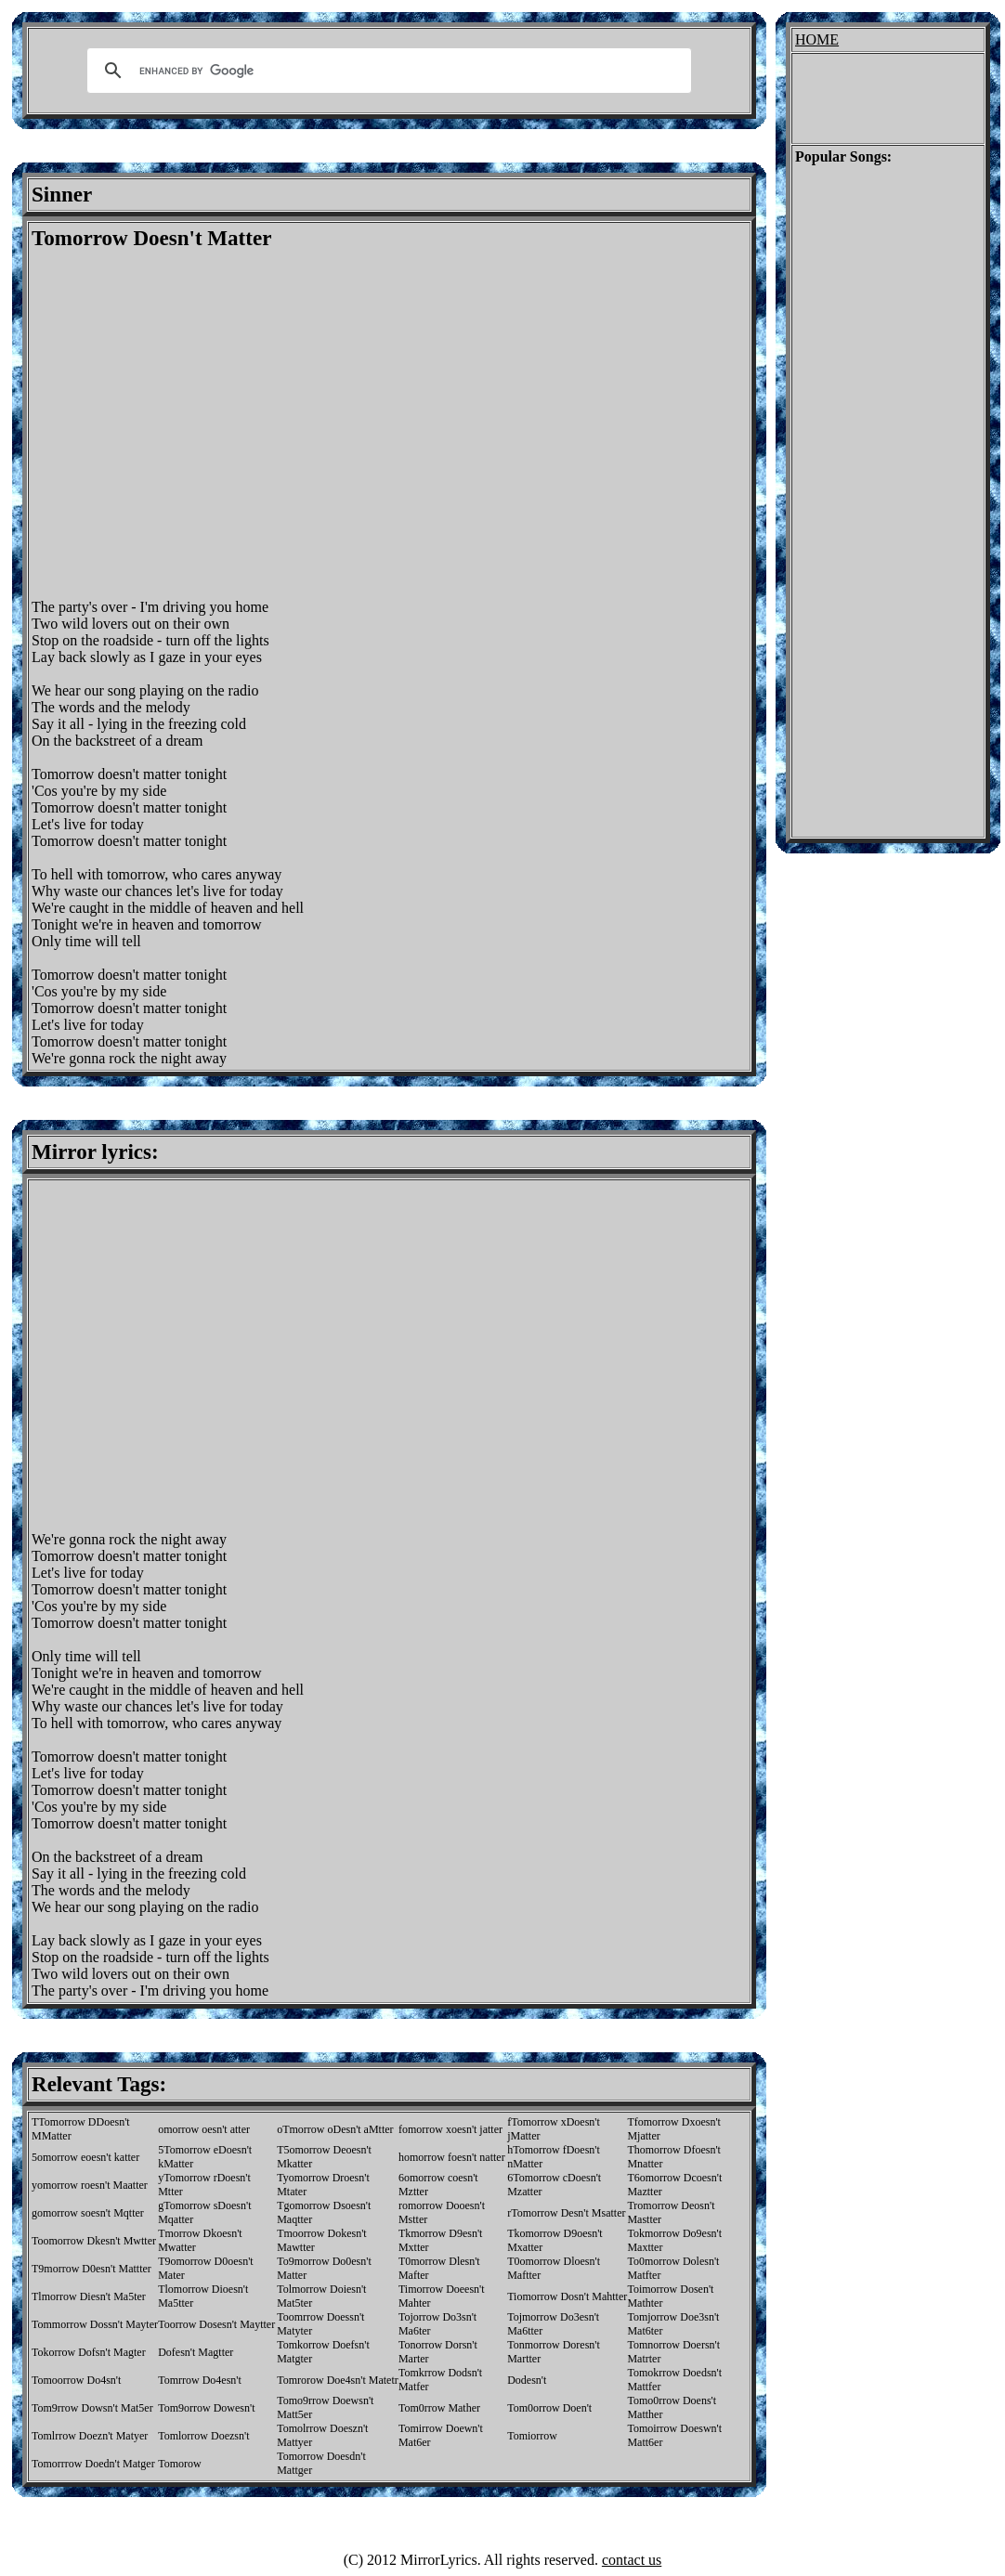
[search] (386, 70)
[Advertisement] (174, 425)
